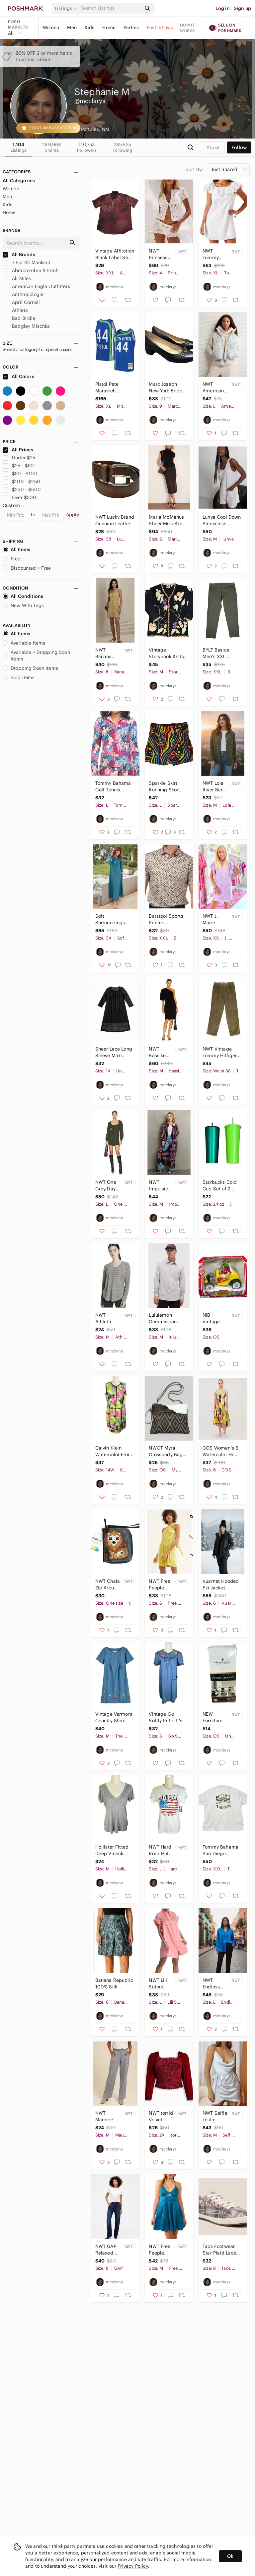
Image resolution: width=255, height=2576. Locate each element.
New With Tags (23, 605)
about (213, 147)
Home (109, 27)
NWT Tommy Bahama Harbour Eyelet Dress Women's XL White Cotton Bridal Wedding (212, 254)
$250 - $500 (22, 489)
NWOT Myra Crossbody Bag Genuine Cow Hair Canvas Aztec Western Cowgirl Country (167, 1451)
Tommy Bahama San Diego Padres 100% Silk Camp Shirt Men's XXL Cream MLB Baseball (222, 1850)
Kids (90, 27)
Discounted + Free (27, 568)
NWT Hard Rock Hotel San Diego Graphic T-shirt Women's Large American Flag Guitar (161, 1850)
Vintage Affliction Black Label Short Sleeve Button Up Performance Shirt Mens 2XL (114, 254)
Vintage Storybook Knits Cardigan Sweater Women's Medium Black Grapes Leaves (166, 653)
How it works (187, 28)
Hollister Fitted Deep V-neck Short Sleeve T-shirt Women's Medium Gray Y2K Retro (112, 1850)
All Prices (18, 450)
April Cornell (21, 302)
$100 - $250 (21, 482)
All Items (16, 549)
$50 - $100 (20, 474)
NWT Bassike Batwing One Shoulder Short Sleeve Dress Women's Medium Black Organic (159, 1052)
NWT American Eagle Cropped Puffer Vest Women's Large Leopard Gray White (215, 387)
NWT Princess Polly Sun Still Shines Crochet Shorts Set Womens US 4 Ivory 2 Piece (160, 254)
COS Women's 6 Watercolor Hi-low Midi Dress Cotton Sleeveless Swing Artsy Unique (222, 1451)
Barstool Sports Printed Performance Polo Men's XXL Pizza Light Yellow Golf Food (167, 919)
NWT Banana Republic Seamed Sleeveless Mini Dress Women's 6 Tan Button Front (107, 653)
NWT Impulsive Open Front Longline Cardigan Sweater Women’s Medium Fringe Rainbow (159, 1185)
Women (51, 27)
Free (12, 559)
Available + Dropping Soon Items (36, 655)
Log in (222, 8)
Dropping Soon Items (30, 668)
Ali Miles (17, 278)
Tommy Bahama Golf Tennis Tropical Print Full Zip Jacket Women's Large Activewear (113, 786)
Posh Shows (160, 27)
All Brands (19, 255)
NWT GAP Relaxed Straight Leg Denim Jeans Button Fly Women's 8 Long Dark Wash (107, 2249)
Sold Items (19, 677)
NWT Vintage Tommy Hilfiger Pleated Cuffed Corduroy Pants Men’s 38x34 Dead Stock (220, 1052)
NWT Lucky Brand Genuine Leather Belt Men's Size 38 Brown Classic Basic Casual (114, 520)
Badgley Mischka (26, 326)
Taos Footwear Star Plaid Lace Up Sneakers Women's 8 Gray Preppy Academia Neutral (221, 2249)
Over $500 (20, 497)
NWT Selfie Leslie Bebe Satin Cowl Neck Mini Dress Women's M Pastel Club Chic (215, 2116)
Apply (72, 515)
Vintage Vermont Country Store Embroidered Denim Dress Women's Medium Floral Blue (113, 1717)
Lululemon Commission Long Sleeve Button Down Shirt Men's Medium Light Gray (164, 1318)
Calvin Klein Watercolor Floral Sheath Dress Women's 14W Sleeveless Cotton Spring (114, 1451)
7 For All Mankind (26, 262)
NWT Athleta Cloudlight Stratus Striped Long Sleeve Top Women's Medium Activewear (107, 1318)
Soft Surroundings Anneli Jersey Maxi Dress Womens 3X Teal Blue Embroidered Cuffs (113, 919)
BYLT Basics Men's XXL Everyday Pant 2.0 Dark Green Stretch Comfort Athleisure (220, 653)
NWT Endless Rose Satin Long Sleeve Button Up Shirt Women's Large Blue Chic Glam (214, 1983)
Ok (230, 2556)
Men (71, 27)
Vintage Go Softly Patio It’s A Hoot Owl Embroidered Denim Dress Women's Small (168, 1717)
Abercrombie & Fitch (30, 270)
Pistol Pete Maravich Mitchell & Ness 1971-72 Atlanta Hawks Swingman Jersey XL (114, 387)
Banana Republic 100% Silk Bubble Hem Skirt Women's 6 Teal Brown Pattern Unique (114, 1983)
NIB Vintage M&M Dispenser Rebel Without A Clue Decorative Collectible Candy (215, 1318)
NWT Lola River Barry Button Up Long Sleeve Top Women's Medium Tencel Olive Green (215, 786)
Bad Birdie (19, 318)
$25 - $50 (18, 466)
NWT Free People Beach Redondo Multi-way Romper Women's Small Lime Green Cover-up (159, 1584)
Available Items (24, 643)
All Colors (18, 376)
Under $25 (19, 458)
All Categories (19, 181)
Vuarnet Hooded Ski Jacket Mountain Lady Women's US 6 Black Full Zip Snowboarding (221, 1584)
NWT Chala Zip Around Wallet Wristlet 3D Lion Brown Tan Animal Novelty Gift (107, 1584)
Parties (131, 27)
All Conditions (23, 596)
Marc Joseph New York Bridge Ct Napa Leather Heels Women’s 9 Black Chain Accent (168, 387)
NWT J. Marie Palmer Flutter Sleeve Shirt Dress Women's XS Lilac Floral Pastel (215, 919)
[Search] (110, 8)
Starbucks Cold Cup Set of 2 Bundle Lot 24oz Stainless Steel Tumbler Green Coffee (220, 1185)
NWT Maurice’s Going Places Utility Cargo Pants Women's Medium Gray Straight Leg (106, 2116)
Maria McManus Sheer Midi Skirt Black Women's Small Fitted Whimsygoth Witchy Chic (166, 520)
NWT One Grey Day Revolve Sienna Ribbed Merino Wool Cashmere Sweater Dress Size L (107, 1185)
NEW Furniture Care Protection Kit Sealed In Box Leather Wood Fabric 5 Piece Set (214, 1717)
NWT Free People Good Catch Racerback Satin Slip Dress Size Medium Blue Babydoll (160, 2249)
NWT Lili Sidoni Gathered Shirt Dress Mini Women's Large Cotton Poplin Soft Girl (161, 1983)
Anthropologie (23, 294)
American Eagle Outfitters (36, 286)
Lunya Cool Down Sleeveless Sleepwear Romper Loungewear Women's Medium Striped (222, 520)
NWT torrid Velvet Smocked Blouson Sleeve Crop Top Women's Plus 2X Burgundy (161, 2116)
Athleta (15, 310)
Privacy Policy (133, 2566)
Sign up (242, 8)
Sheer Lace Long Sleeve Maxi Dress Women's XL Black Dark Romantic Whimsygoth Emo (114, 1052)
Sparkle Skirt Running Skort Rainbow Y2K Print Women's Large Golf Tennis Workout (168, 786)
